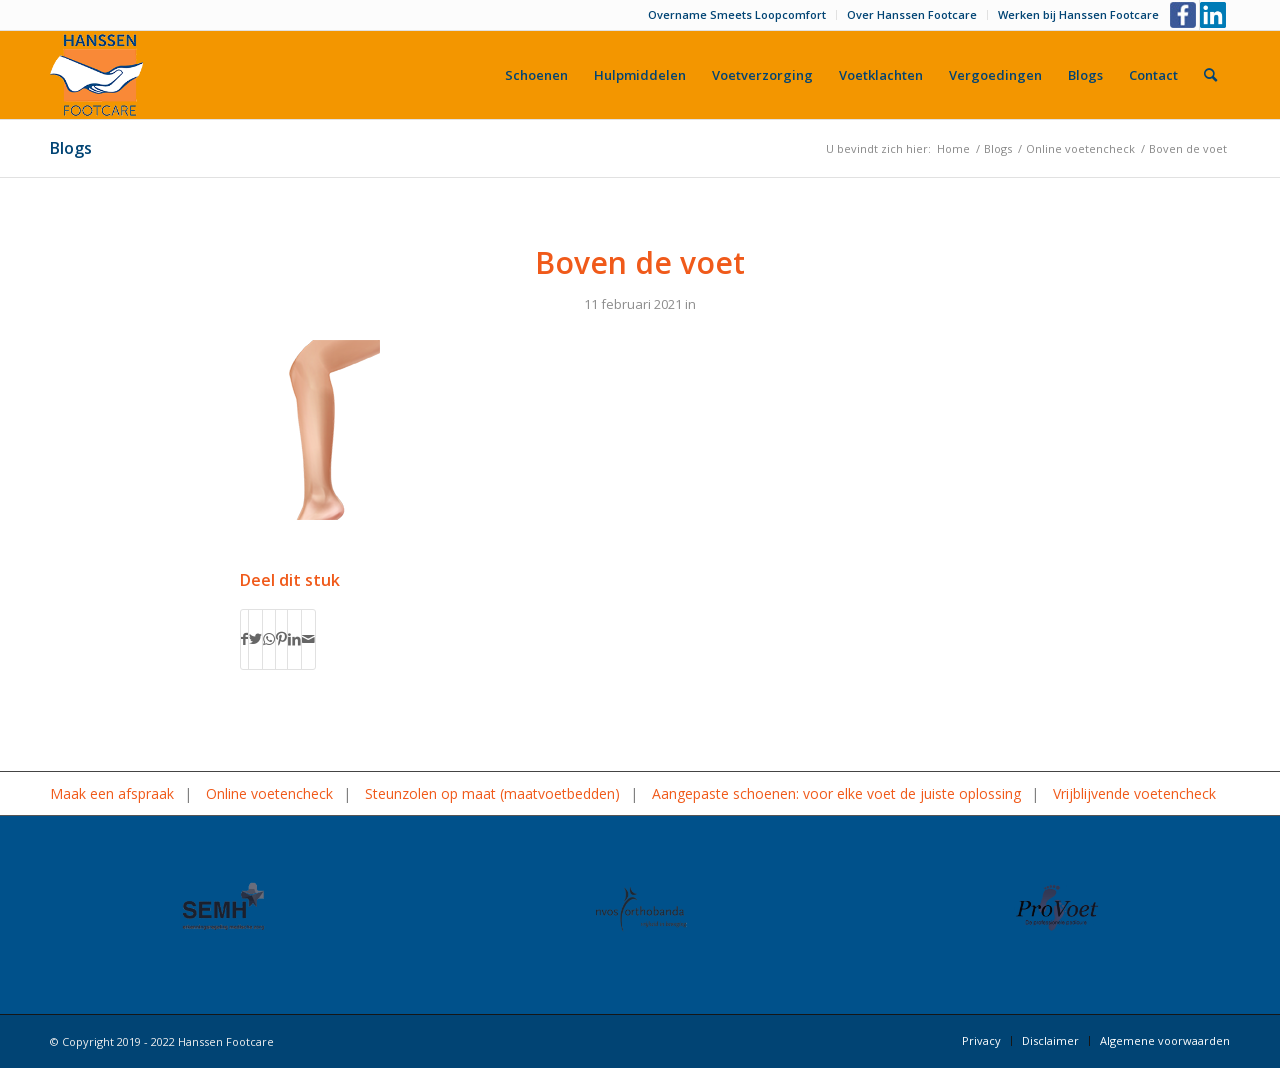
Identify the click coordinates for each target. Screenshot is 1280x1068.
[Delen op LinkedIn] (294, 639)
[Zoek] (1210, 75)
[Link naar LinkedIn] (1215, 15)
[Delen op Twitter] (255, 639)
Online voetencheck (269, 793)
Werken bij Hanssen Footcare (1078, 14)
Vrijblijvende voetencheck (1134, 793)
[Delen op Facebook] (244, 639)
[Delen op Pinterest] (281, 639)
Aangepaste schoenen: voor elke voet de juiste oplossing (836, 793)
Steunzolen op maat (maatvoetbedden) (492, 793)
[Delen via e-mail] (308, 639)
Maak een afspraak (112, 793)
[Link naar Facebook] (1184, 15)
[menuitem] (737, 15)
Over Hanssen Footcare (912, 14)
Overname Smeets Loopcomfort (737, 14)
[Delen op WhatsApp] (269, 639)
